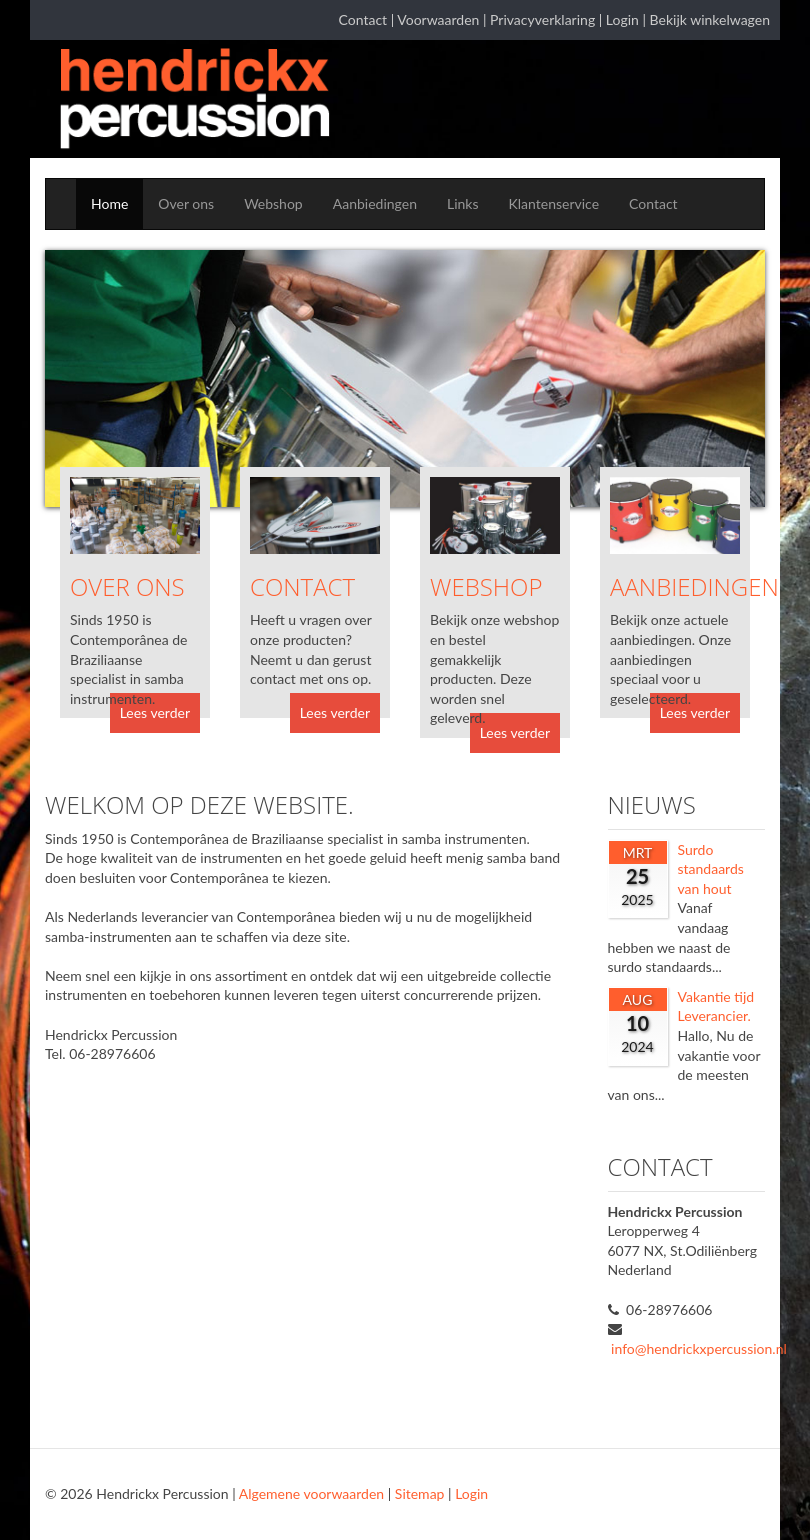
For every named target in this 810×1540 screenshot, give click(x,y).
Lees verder (155, 712)
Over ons (186, 203)
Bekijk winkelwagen (710, 19)
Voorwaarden (438, 19)
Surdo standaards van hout (711, 869)
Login (622, 19)
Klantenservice (554, 203)
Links (463, 203)
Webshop (273, 203)
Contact (363, 19)
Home (109, 203)
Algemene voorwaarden (311, 1493)
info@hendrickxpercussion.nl (699, 1348)
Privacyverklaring (542, 19)
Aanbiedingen (375, 203)
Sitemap (420, 1493)
